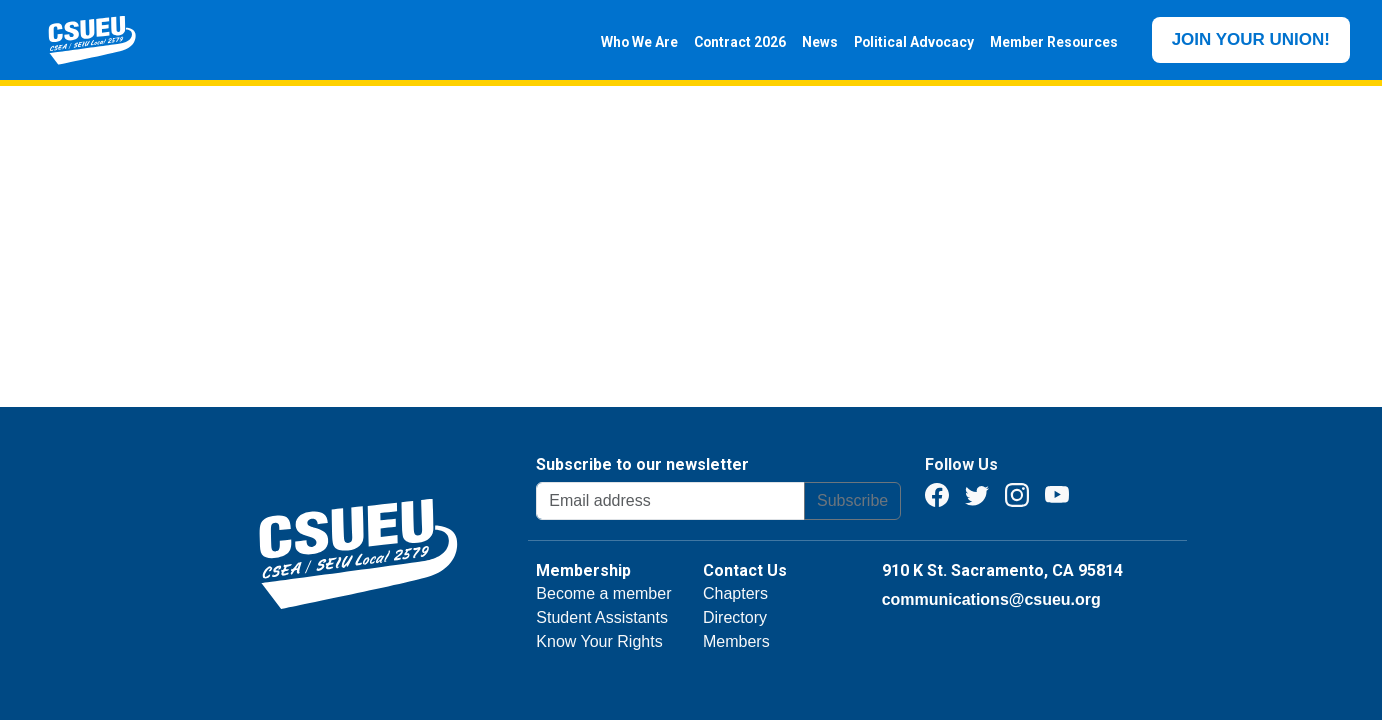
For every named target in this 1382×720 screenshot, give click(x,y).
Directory (735, 617)
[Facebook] (937, 493)
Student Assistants (602, 617)
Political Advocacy (910, 42)
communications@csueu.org (991, 599)
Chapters (735, 593)
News (816, 42)
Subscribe (852, 500)
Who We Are (635, 42)
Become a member (603, 593)
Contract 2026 (736, 42)
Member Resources (1050, 42)
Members (736, 641)
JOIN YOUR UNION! (1251, 39)
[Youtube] (1057, 493)
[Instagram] (1017, 493)
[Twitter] (977, 493)
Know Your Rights (599, 641)
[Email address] (670, 501)
